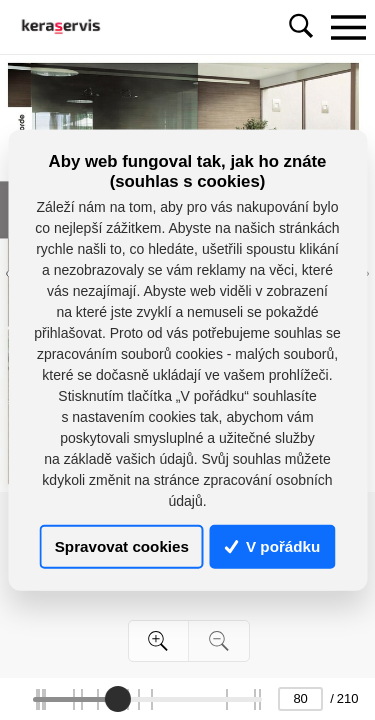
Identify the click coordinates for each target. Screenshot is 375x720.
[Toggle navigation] (348, 27)
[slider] (117, 699)
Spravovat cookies (122, 546)
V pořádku (273, 546)
